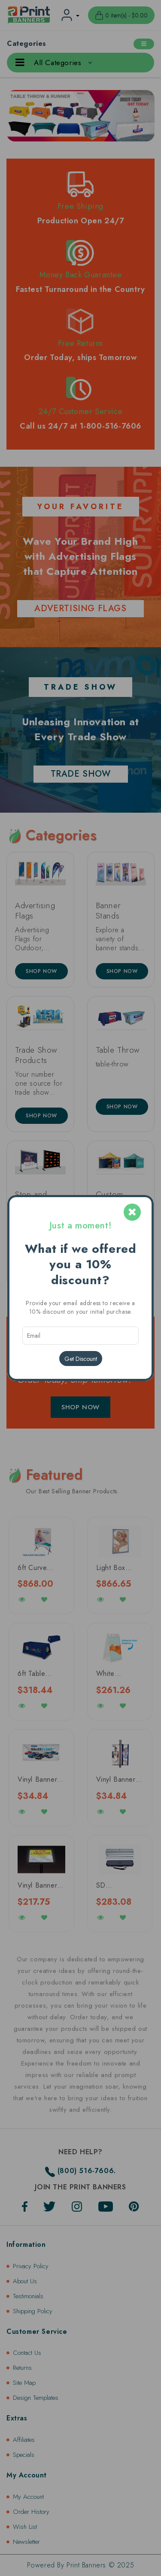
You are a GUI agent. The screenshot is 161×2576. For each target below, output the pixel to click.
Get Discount (80, 1358)
